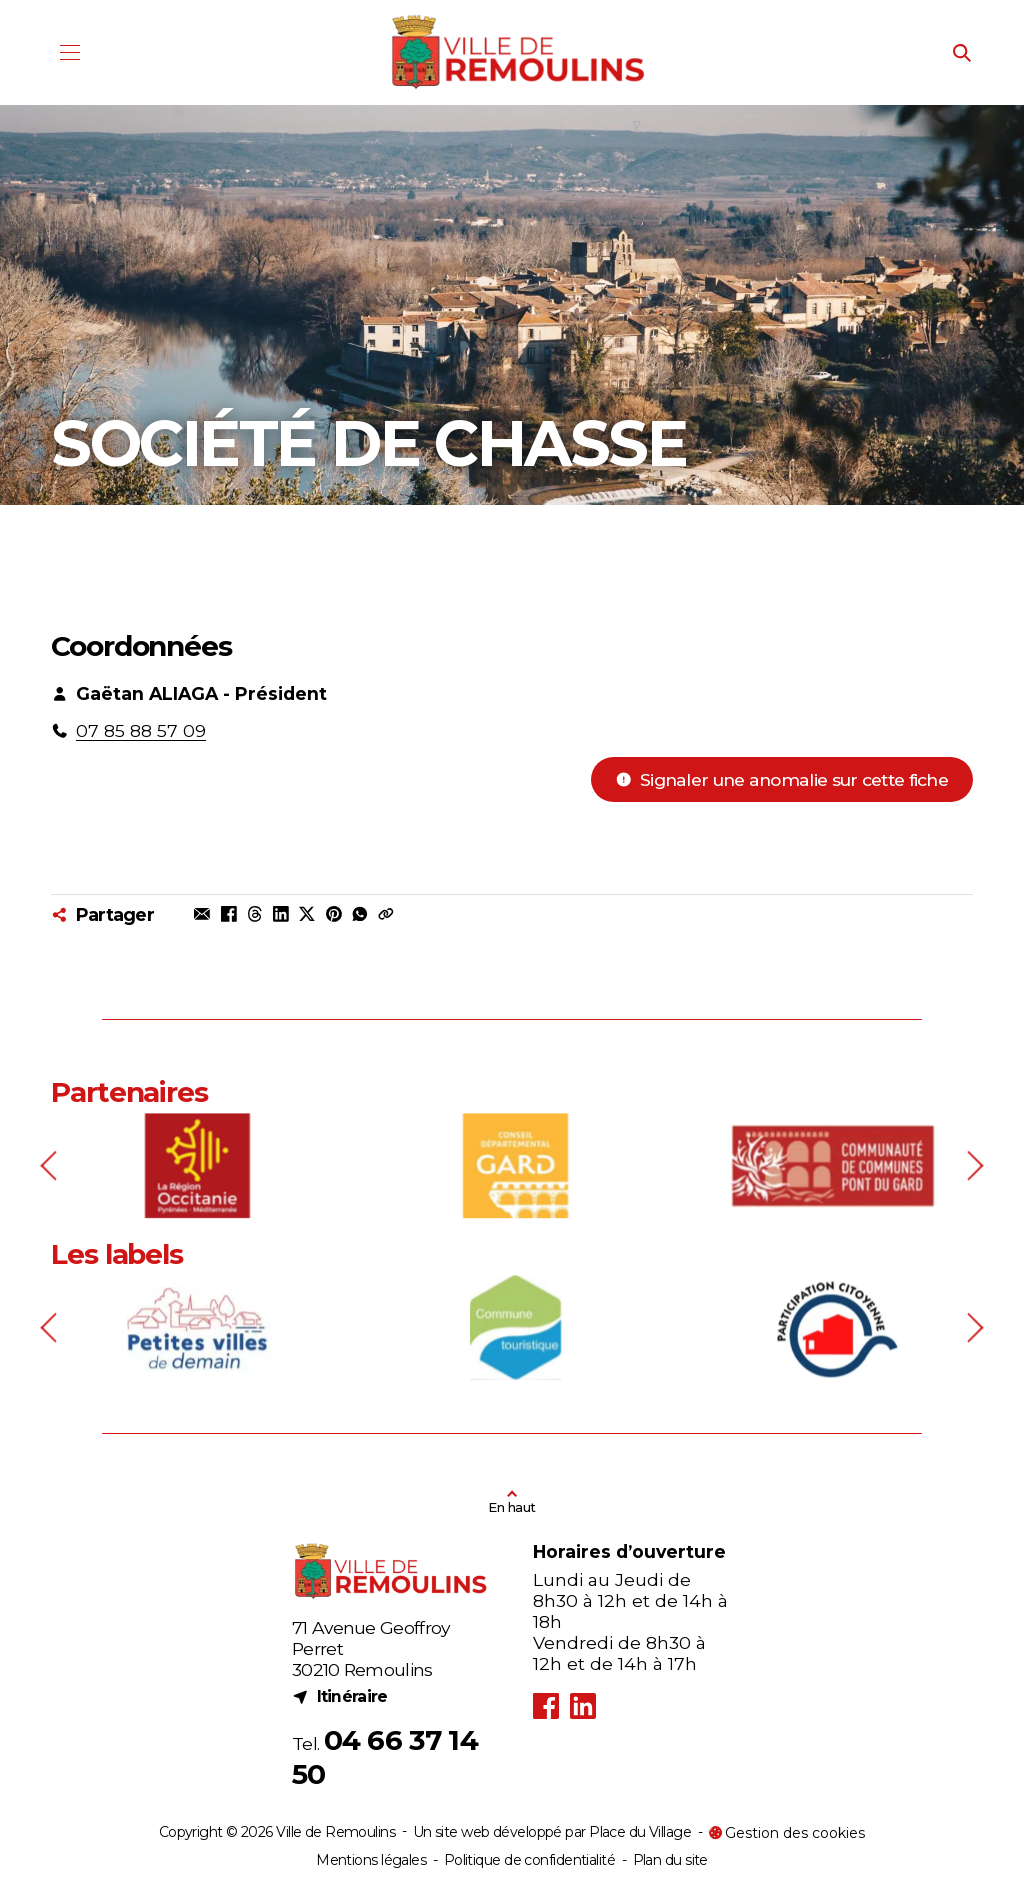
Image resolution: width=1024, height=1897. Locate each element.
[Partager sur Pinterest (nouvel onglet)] (333, 914)
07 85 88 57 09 (141, 730)
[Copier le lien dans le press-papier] (386, 914)
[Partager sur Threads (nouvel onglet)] (255, 914)
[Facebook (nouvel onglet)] (546, 1706)
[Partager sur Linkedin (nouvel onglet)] (281, 914)
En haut (511, 1507)
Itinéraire (340, 1696)
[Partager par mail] (202, 914)
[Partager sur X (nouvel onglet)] (307, 914)
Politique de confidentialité (529, 1860)
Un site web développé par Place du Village (552, 1833)
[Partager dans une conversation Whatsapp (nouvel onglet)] (360, 914)
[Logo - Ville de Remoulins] (519, 52)
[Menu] (69, 52)
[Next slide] (973, 1210)
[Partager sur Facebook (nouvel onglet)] (228, 914)
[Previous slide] (51, 1210)
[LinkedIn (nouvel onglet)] (582, 1706)
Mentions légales (371, 1860)
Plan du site (670, 1860)
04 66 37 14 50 (385, 1757)
